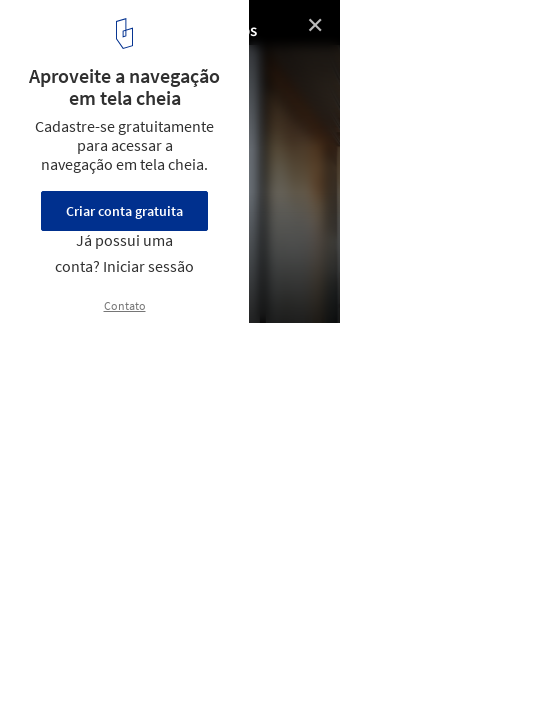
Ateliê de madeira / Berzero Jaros (137, 31)
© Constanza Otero (77, 59)
